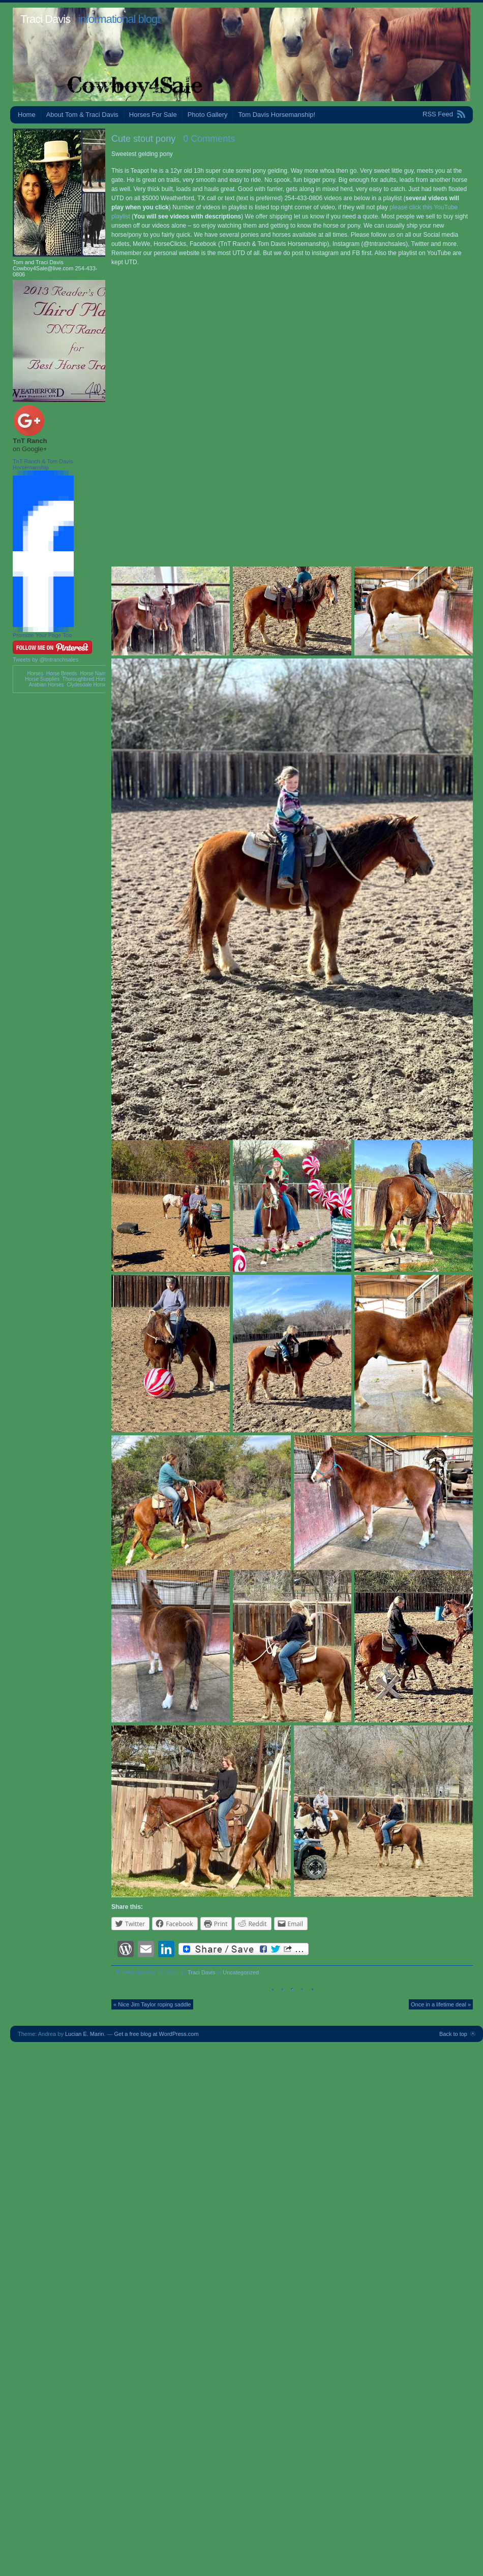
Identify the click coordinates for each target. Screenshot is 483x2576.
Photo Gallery (208, 114)
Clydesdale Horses (88, 684)
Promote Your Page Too (42, 635)
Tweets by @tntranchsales (45, 659)
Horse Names (95, 673)
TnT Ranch (30, 441)
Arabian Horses (46, 684)
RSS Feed (437, 114)
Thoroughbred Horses (87, 679)
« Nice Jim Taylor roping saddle (152, 2004)
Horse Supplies (42, 679)
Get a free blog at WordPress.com (156, 2034)
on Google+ (30, 449)
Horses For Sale (153, 114)
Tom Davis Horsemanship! (276, 114)
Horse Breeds (61, 673)
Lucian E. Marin (84, 2034)
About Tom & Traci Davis (82, 114)
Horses (35, 673)
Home (27, 114)
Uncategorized (241, 1972)
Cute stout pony (143, 139)
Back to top (453, 2034)
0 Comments (209, 139)
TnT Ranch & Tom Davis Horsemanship (43, 464)
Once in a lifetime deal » (441, 2004)
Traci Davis (45, 19)
